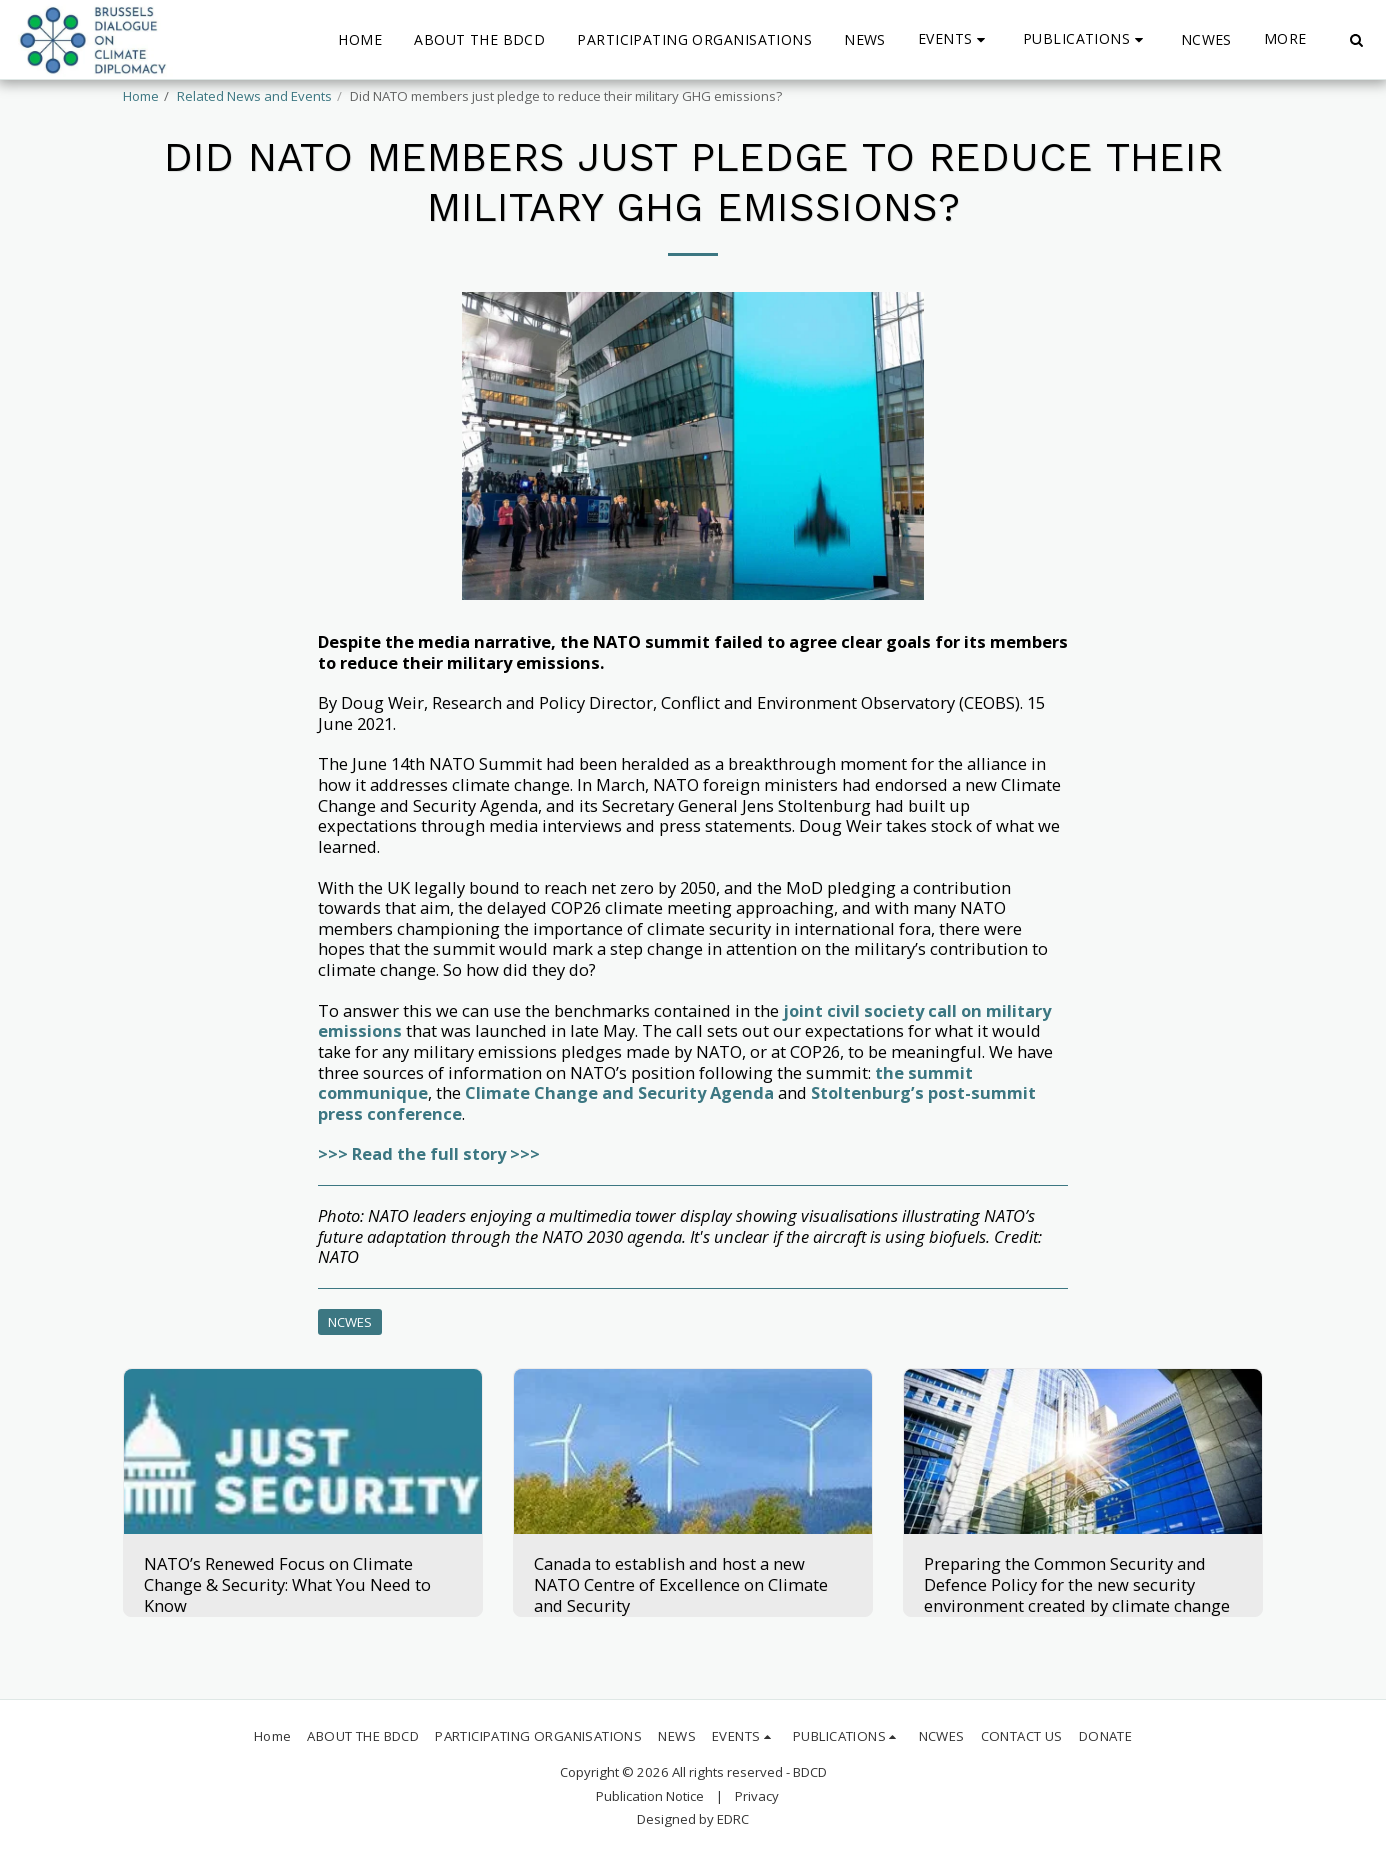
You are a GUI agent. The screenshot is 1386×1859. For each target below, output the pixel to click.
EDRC (733, 1819)
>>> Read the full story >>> (429, 1153)
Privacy (757, 1796)
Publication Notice (650, 1796)
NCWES (350, 1322)
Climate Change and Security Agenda (619, 1092)
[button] (954, 39)
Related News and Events (254, 96)
